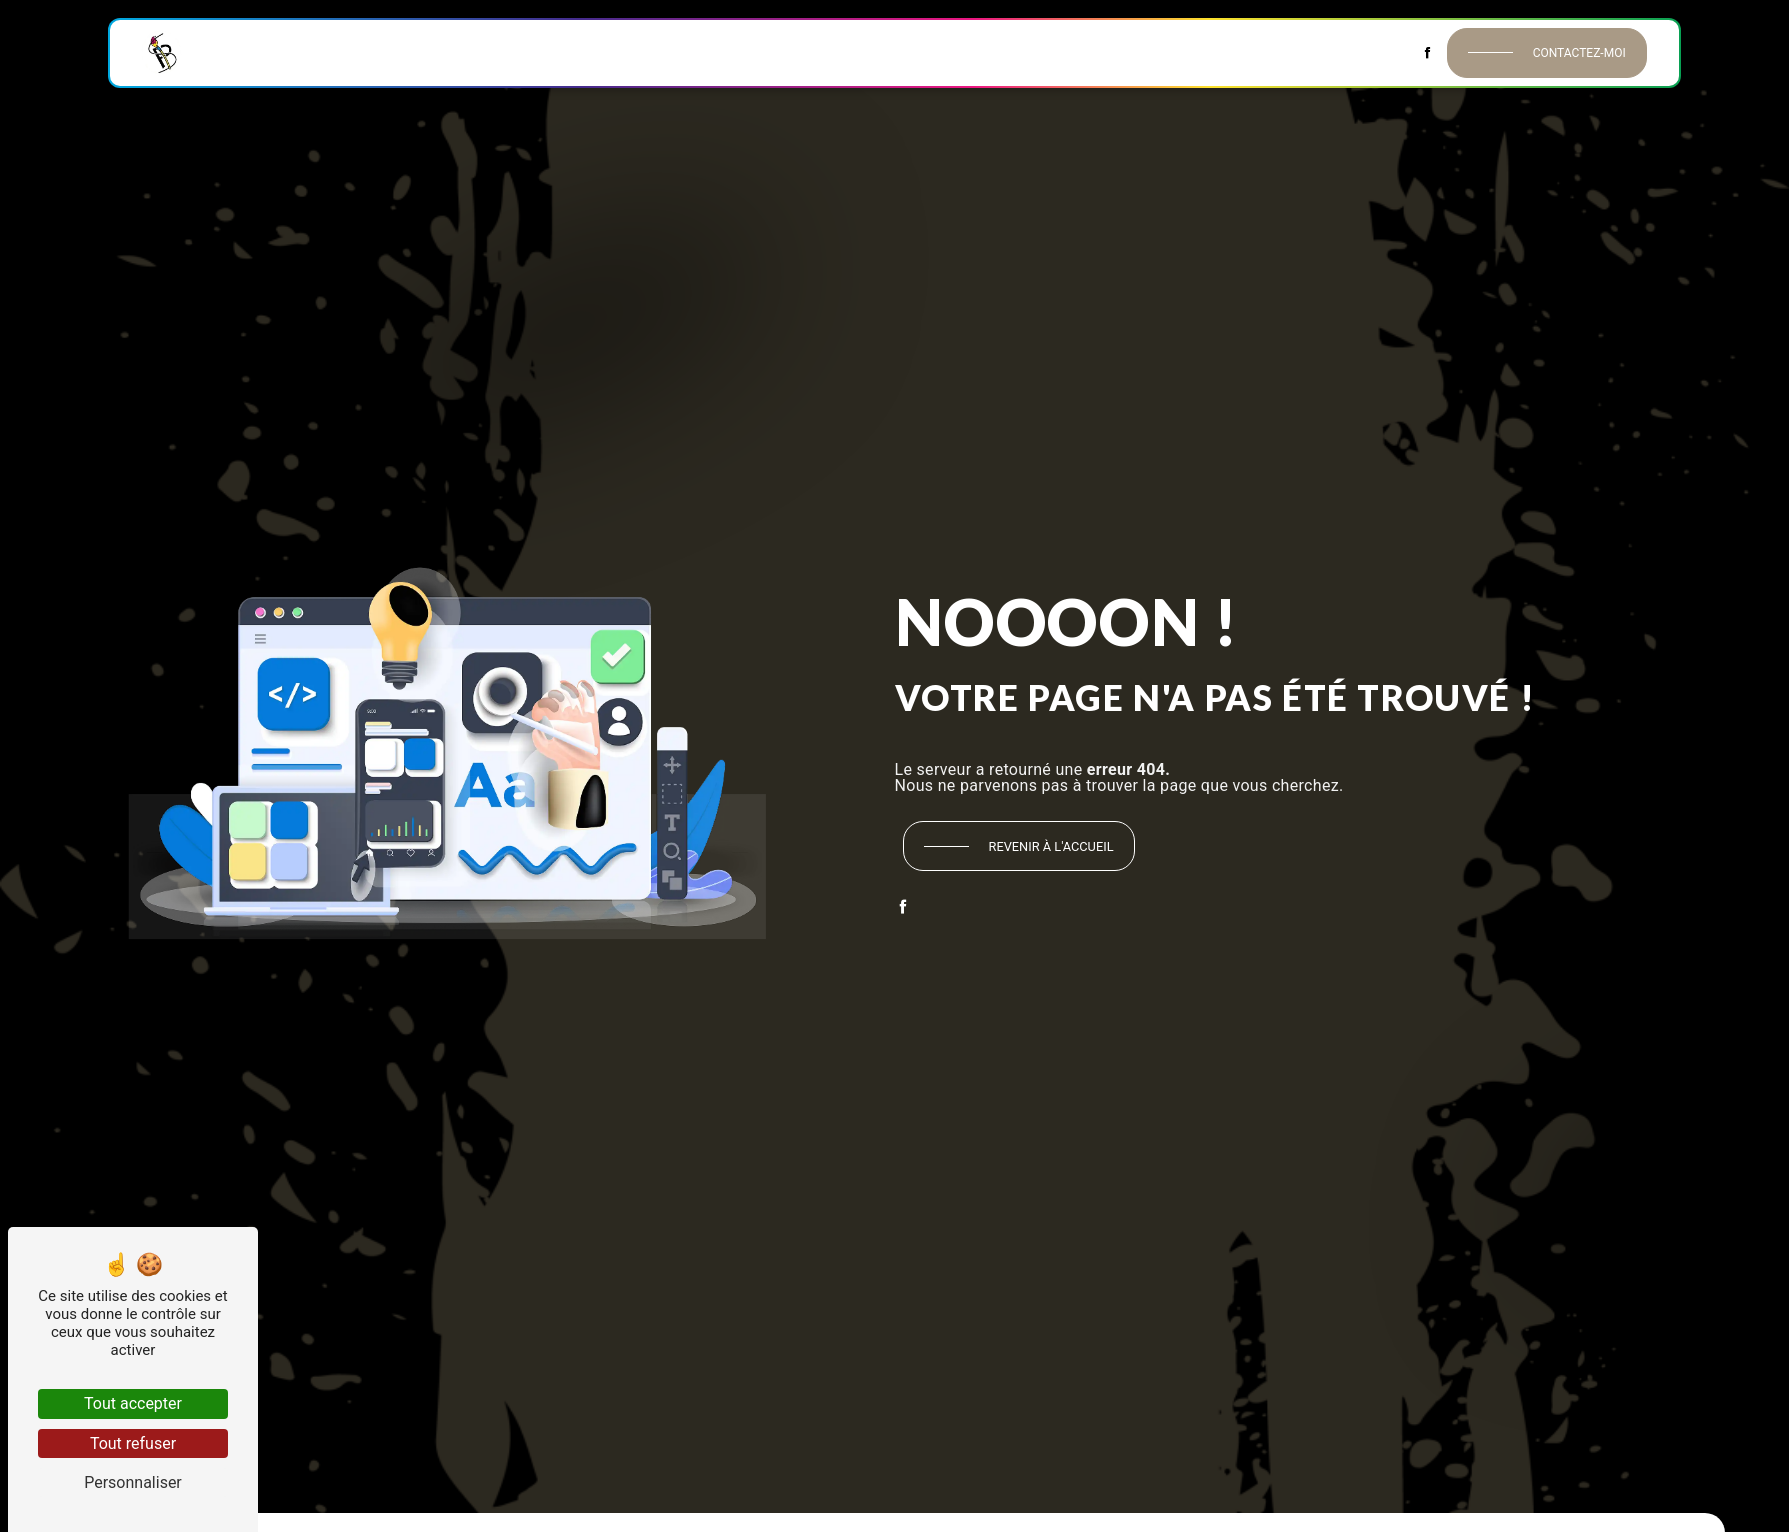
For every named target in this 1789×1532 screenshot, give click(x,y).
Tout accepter (133, 1403)
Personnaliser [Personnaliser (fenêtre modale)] (133, 1482)
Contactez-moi (1579, 53)
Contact (1374, 52)
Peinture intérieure (445, 52)
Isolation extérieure (1086, 52)
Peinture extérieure (925, 52)
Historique (320, 52)
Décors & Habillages (1250, 52)
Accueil (234, 52)
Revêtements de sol (768, 52)
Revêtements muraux (605, 52)
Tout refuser (133, 1443)
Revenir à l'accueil (1051, 846)
